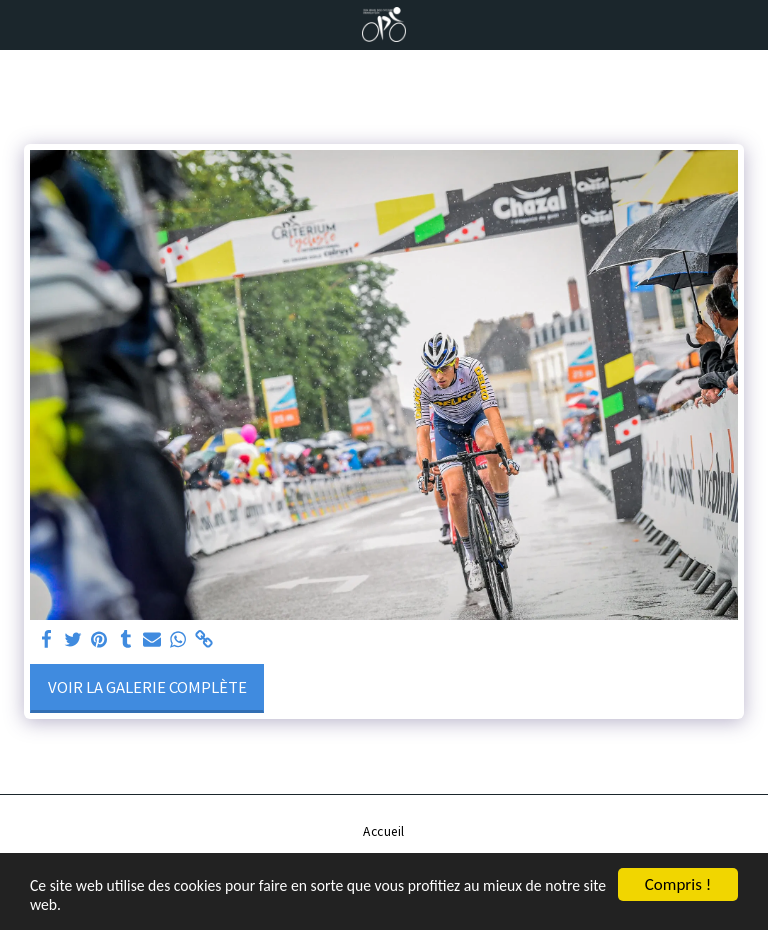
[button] (22, 23)
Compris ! (678, 880)
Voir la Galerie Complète (147, 686)
